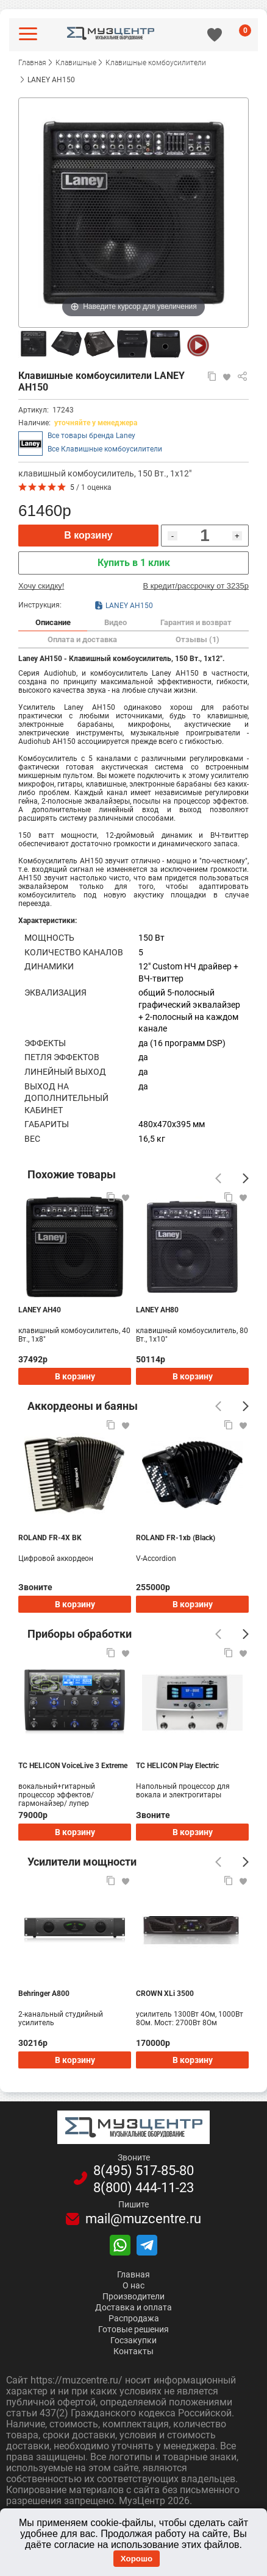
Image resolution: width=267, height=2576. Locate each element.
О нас (133, 2285)
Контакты (133, 2351)
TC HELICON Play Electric (177, 1765)
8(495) (143, 2170)
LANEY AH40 (39, 1310)
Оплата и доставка (82, 639)
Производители (133, 2296)
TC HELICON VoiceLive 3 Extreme (72, 1765)
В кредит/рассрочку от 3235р (196, 585)
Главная (133, 2274)
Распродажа (134, 2318)
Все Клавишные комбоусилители (105, 449)
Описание (53, 622)
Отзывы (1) (197, 639)
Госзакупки (133, 2340)
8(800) (143, 2187)
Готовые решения (133, 2329)
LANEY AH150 (123, 605)
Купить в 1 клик (134, 562)
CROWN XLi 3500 (165, 1993)
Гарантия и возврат (196, 622)
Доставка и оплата (133, 2307)
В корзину (88, 535)
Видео (115, 622)
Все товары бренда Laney (91, 435)
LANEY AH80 (157, 1310)
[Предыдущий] (218, 1178)
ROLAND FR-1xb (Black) (175, 1538)
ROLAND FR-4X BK (50, 1538)
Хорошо (136, 2558)
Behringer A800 (43, 1993)
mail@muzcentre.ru (143, 2218)
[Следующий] (246, 1178)
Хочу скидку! (41, 585)
